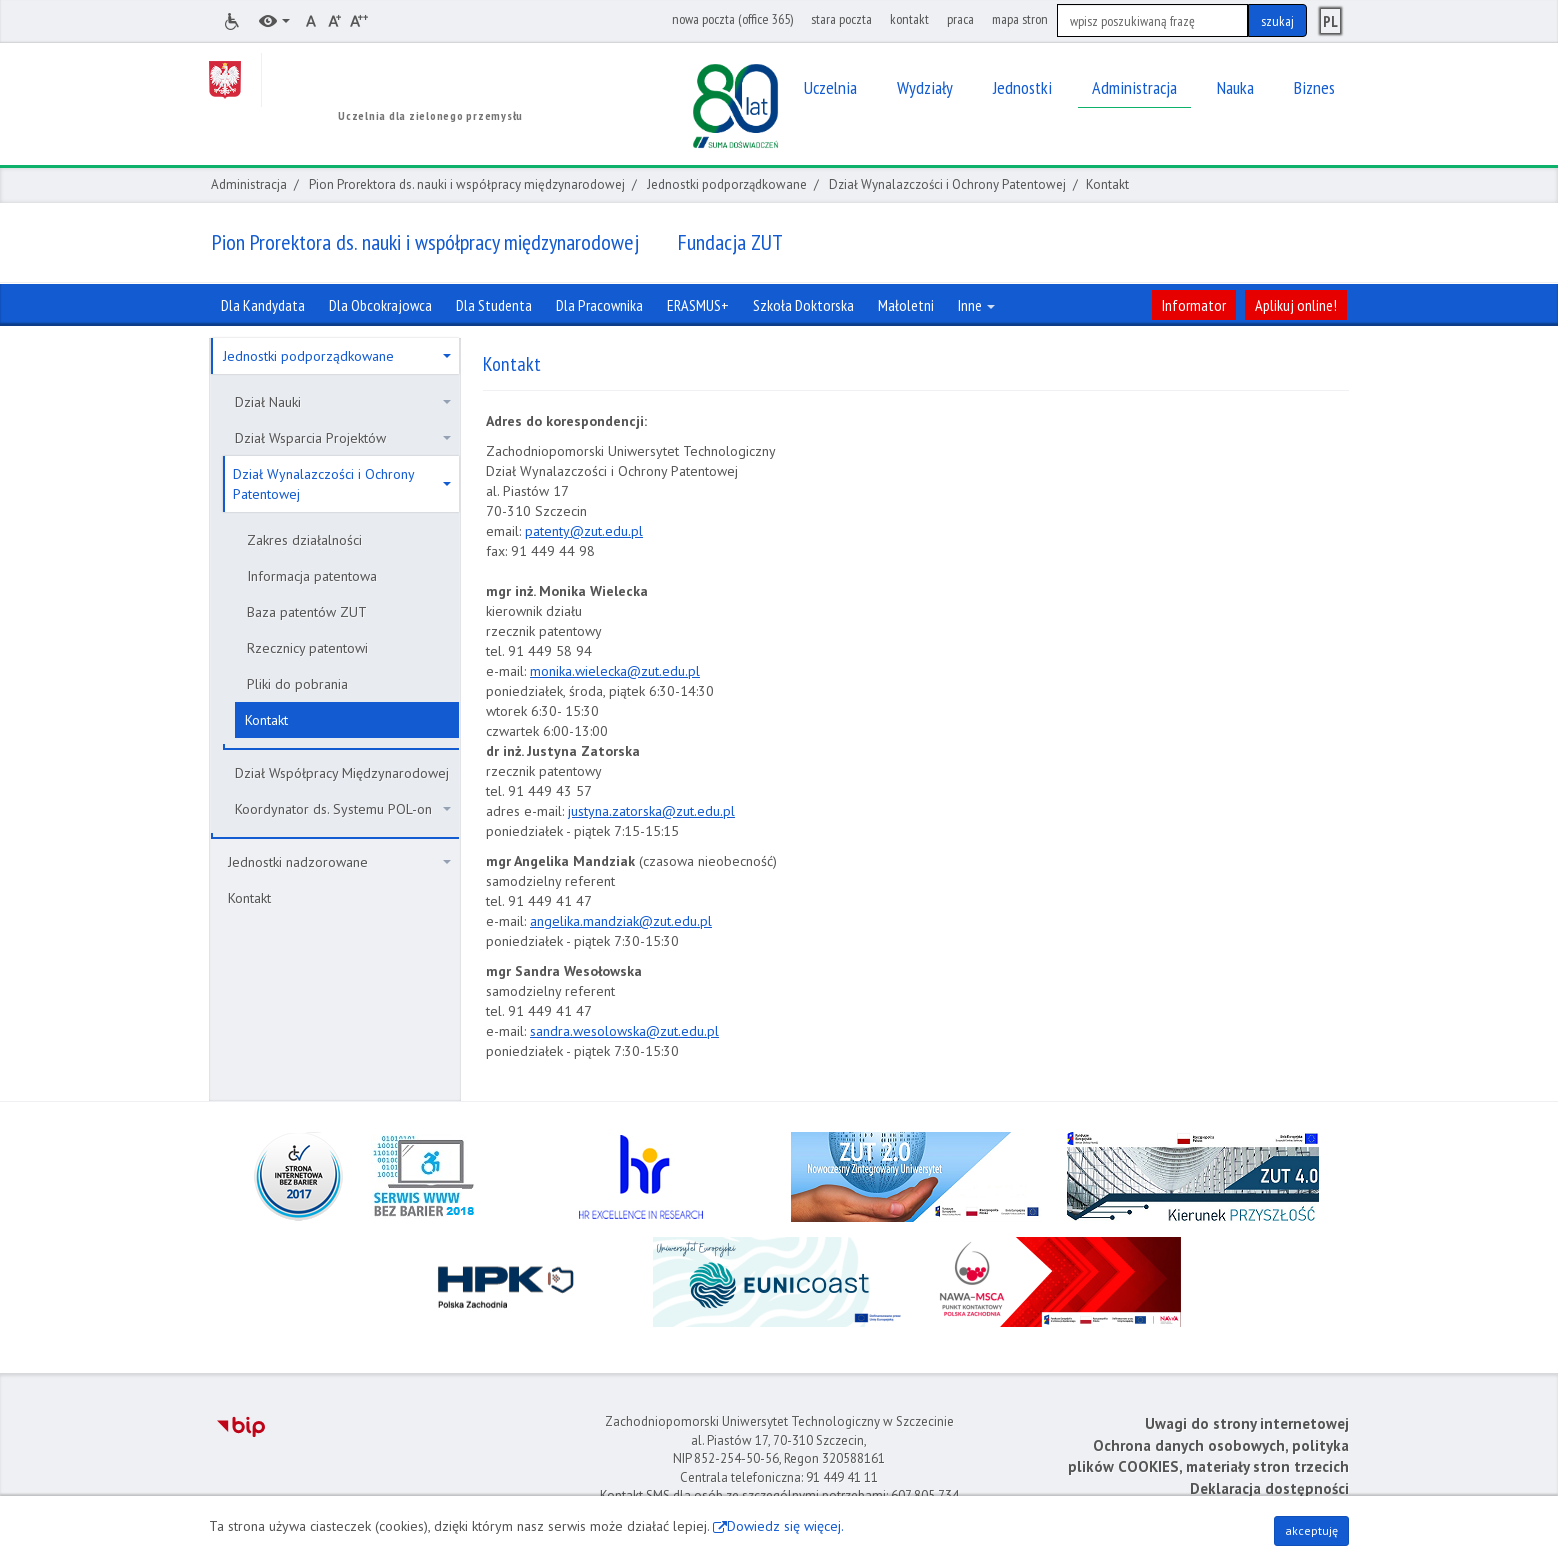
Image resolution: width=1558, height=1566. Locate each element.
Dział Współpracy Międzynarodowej (342, 773)
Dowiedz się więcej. (785, 1526)
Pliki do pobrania (297, 684)
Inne (976, 305)
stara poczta (841, 19)
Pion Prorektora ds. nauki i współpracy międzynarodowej (467, 184)
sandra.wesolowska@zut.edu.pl (624, 1031)
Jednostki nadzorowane (339, 862)
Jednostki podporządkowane (727, 184)
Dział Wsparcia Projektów (343, 438)
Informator (1194, 305)
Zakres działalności (304, 540)
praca (960, 19)
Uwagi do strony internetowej (1247, 1423)
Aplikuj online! (1296, 305)
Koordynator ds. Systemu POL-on (343, 809)
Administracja (249, 184)
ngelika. (560, 921)
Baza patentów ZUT (307, 612)
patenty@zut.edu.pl (584, 531)
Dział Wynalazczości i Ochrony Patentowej (947, 184)
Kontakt (266, 720)
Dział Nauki (343, 402)
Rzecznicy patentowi (307, 648)
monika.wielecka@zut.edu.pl (615, 671)
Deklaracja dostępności (1269, 1488)
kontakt (909, 19)
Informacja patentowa (312, 576)
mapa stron (1020, 19)
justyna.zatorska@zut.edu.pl (651, 811)
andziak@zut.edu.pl (653, 921)
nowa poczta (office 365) (732, 19)
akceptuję (1311, 1530)
